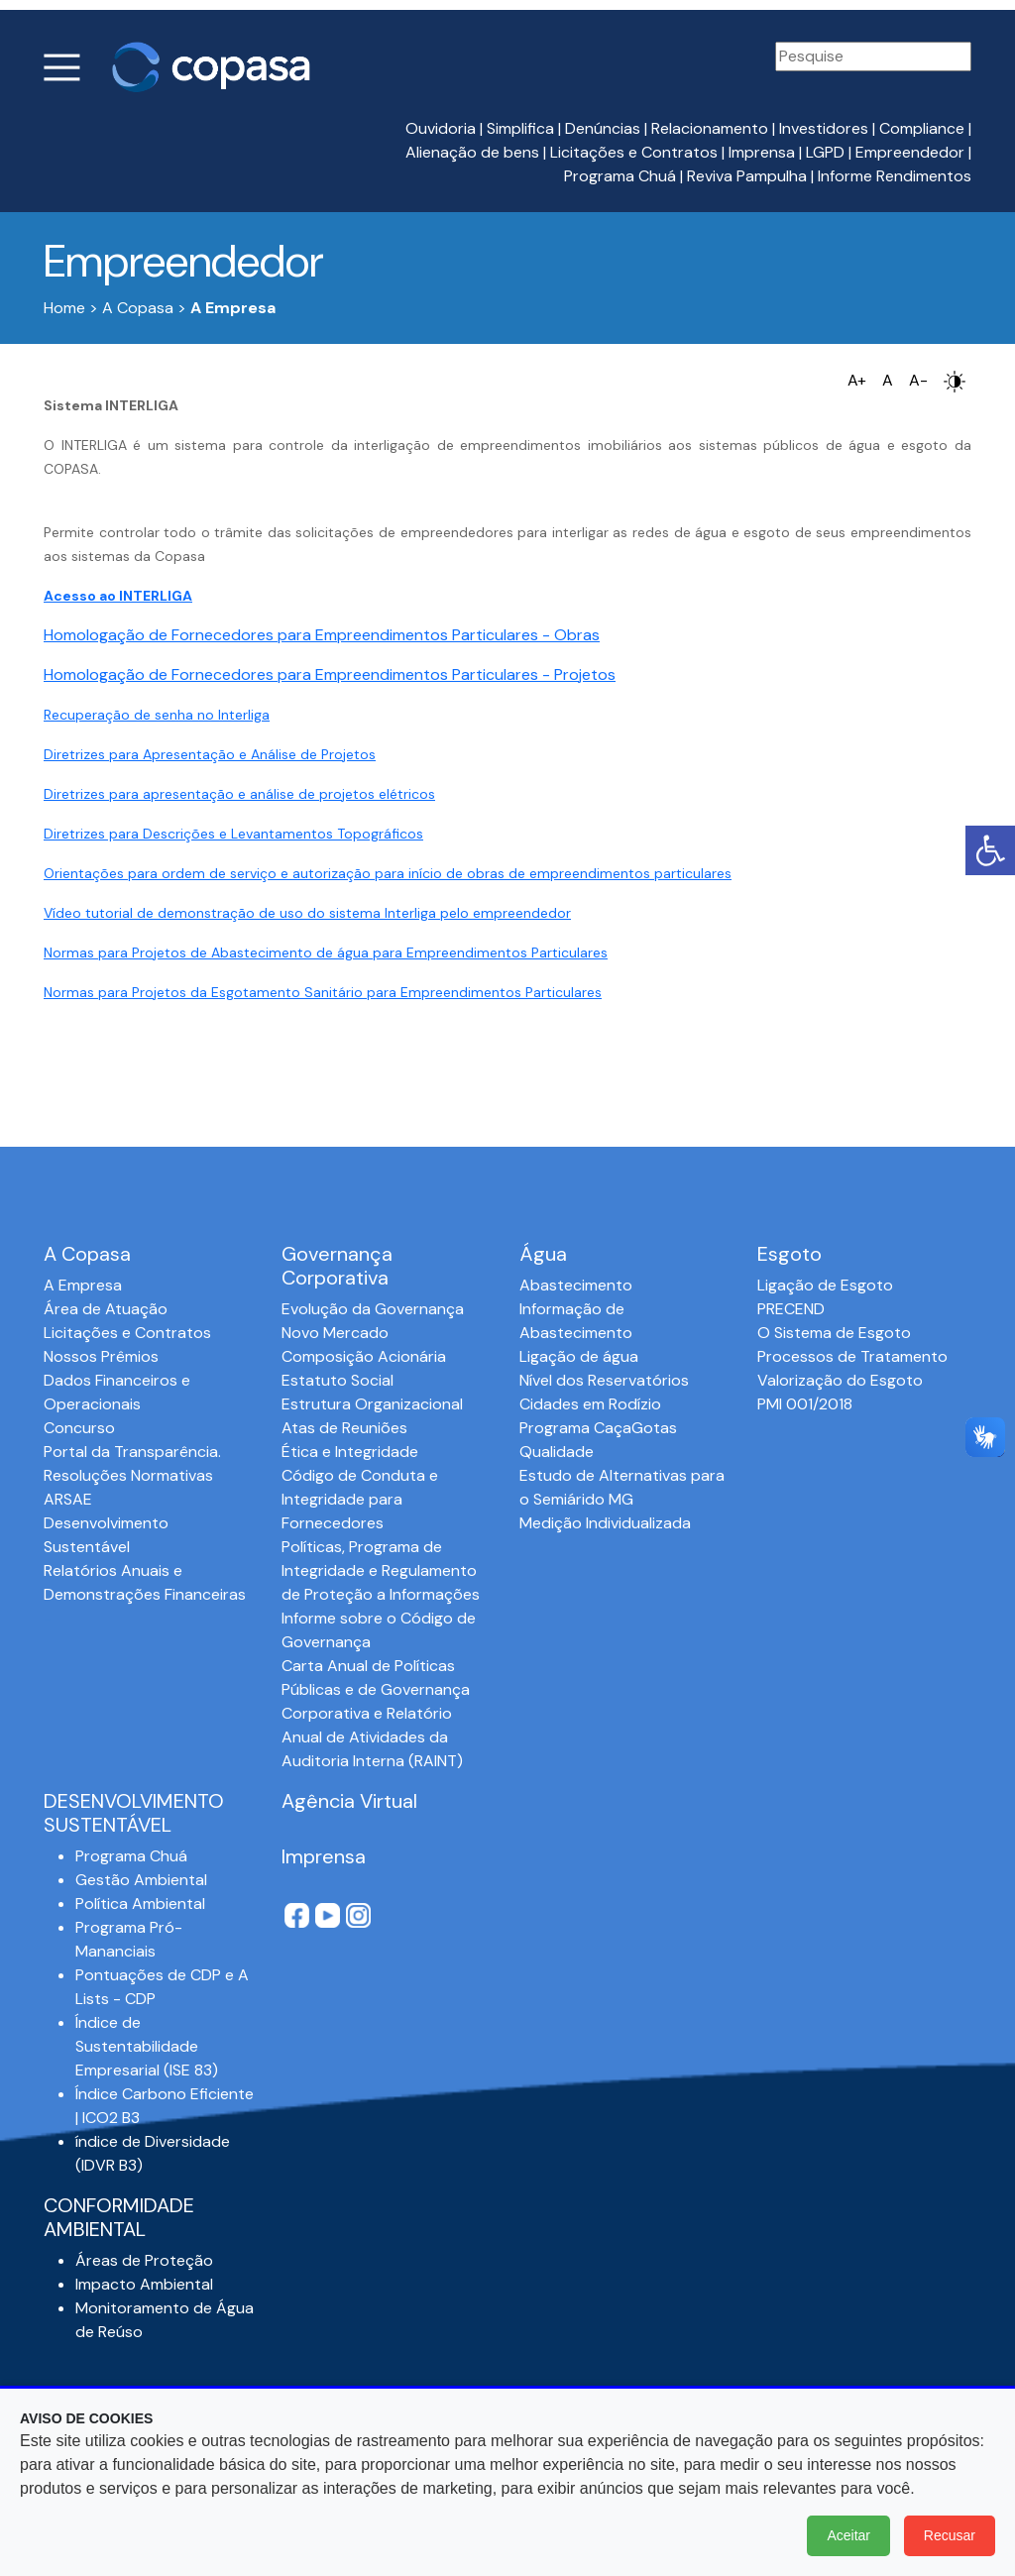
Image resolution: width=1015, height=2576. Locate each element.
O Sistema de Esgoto (834, 1332)
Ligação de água (578, 1356)
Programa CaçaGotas (598, 1427)
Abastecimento (575, 1285)
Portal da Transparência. (132, 1451)
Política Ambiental (140, 1903)
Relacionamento (709, 128)
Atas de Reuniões (344, 1427)
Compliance (921, 128)
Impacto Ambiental (144, 2284)
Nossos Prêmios (101, 1356)
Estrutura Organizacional (372, 1404)
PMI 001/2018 (804, 1404)
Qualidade (556, 1451)
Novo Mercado (335, 1332)
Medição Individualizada (605, 1522)
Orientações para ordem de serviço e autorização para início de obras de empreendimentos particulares (388, 873)
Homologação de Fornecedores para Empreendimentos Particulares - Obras (322, 634)
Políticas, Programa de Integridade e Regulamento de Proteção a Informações (381, 1570)
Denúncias (602, 128)
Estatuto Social (338, 1380)
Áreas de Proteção (144, 2260)
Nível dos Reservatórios (604, 1380)
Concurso (79, 1427)
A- (918, 380)
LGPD (825, 152)
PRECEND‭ (791, 1308)
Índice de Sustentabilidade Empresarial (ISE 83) (146, 2046)
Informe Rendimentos (894, 176)
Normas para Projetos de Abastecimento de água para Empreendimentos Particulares (326, 952)
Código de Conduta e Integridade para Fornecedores (360, 1499)
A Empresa (83, 1285)
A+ (856, 380)
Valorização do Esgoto (840, 1380)
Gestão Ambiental (141, 1879)
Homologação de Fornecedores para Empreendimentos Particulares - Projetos (330, 674)
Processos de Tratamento (852, 1356)
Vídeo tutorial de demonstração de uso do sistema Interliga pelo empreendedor (307, 913)
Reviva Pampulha (747, 176)
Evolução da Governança (373, 1308)
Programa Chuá (620, 176)
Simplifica (520, 128)
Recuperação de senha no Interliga (157, 715)
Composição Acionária (364, 1356)
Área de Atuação (106, 1308)
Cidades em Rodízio (590, 1404)
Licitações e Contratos (634, 152)
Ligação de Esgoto (825, 1285)
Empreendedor (909, 152)
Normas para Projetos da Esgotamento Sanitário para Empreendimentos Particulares (323, 992)
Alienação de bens (472, 152)
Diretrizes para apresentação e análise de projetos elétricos (239, 794)
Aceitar (848, 2535)
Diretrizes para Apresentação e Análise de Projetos (210, 754)
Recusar (949, 2535)
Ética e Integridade (350, 1451)
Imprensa (762, 152)
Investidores (823, 128)
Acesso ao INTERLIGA (118, 596)
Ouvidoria (440, 128)
